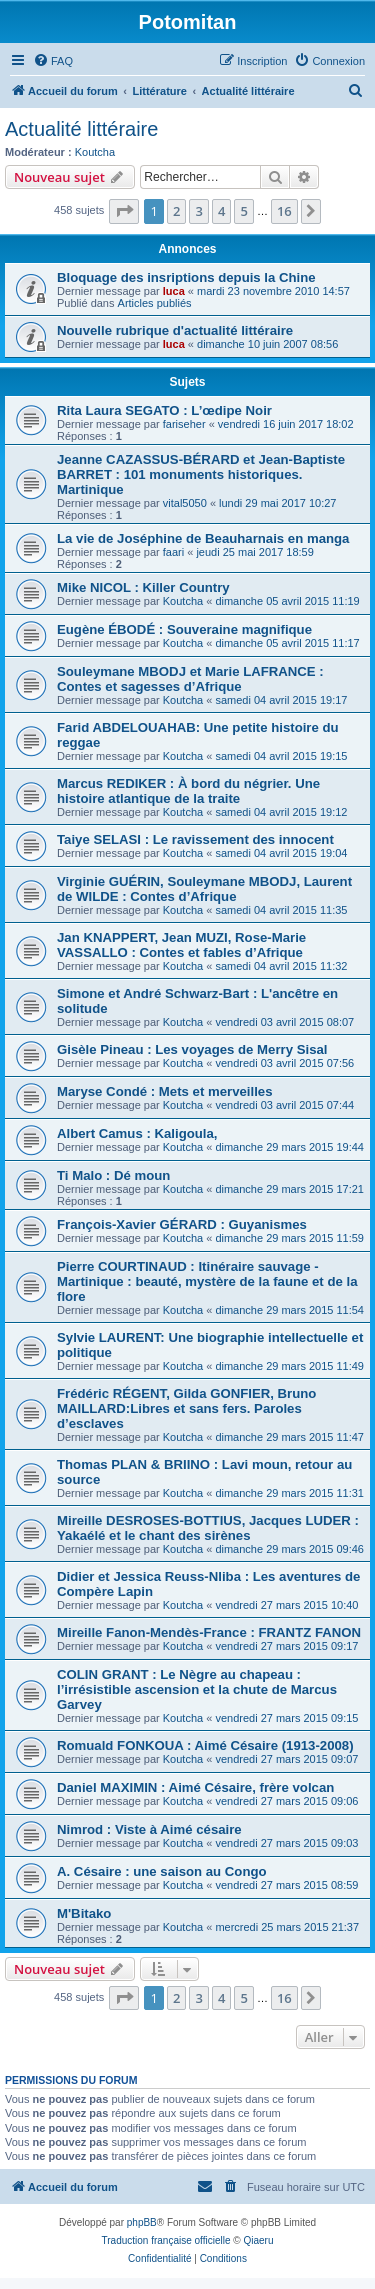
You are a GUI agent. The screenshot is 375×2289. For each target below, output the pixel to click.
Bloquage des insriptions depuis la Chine (186, 277)
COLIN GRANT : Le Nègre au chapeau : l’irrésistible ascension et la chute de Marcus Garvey (197, 1689)
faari (173, 552)
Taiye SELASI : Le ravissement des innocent (195, 839)
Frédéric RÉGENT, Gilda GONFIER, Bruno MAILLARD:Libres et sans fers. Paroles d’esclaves (186, 1408)
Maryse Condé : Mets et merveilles (164, 1091)
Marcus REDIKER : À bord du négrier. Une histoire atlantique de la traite (188, 791)
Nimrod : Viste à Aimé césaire (149, 1829)
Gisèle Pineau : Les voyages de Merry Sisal (192, 1049)
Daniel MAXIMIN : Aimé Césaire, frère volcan (195, 1787)
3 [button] (198, 211)
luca (174, 291)
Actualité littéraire (81, 129)
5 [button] (243, 211)
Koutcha (95, 152)
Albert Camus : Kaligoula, (137, 1133)
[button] (124, 211)
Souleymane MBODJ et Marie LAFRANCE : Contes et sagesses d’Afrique (190, 679)
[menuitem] (53, 61)
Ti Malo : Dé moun (113, 1175)
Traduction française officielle (166, 2240)
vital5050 (185, 503)
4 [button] (221, 211)
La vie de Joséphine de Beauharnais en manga (203, 538)
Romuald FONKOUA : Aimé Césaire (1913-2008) (205, 1745)
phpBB (142, 2222)
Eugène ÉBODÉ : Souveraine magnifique (184, 629)
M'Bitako (84, 1913)
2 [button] (176, 211)
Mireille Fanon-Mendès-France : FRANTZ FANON (209, 1632)
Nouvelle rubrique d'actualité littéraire (175, 330)
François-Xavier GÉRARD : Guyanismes (182, 1224)
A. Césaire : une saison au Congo (162, 1871)
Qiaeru (258, 2240)
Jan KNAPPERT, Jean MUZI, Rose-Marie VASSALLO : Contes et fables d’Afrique (181, 945)
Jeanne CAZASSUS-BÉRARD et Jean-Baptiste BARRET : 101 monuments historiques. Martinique (201, 474)
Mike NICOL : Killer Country (143, 587)
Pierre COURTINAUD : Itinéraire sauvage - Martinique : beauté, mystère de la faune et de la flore (207, 1281)
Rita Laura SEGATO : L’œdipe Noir (164, 410)
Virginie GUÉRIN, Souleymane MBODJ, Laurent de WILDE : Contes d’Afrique (204, 889)
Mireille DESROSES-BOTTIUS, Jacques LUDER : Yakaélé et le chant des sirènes (208, 1528)
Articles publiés (155, 303)
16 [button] (284, 211)
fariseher (184, 424)
